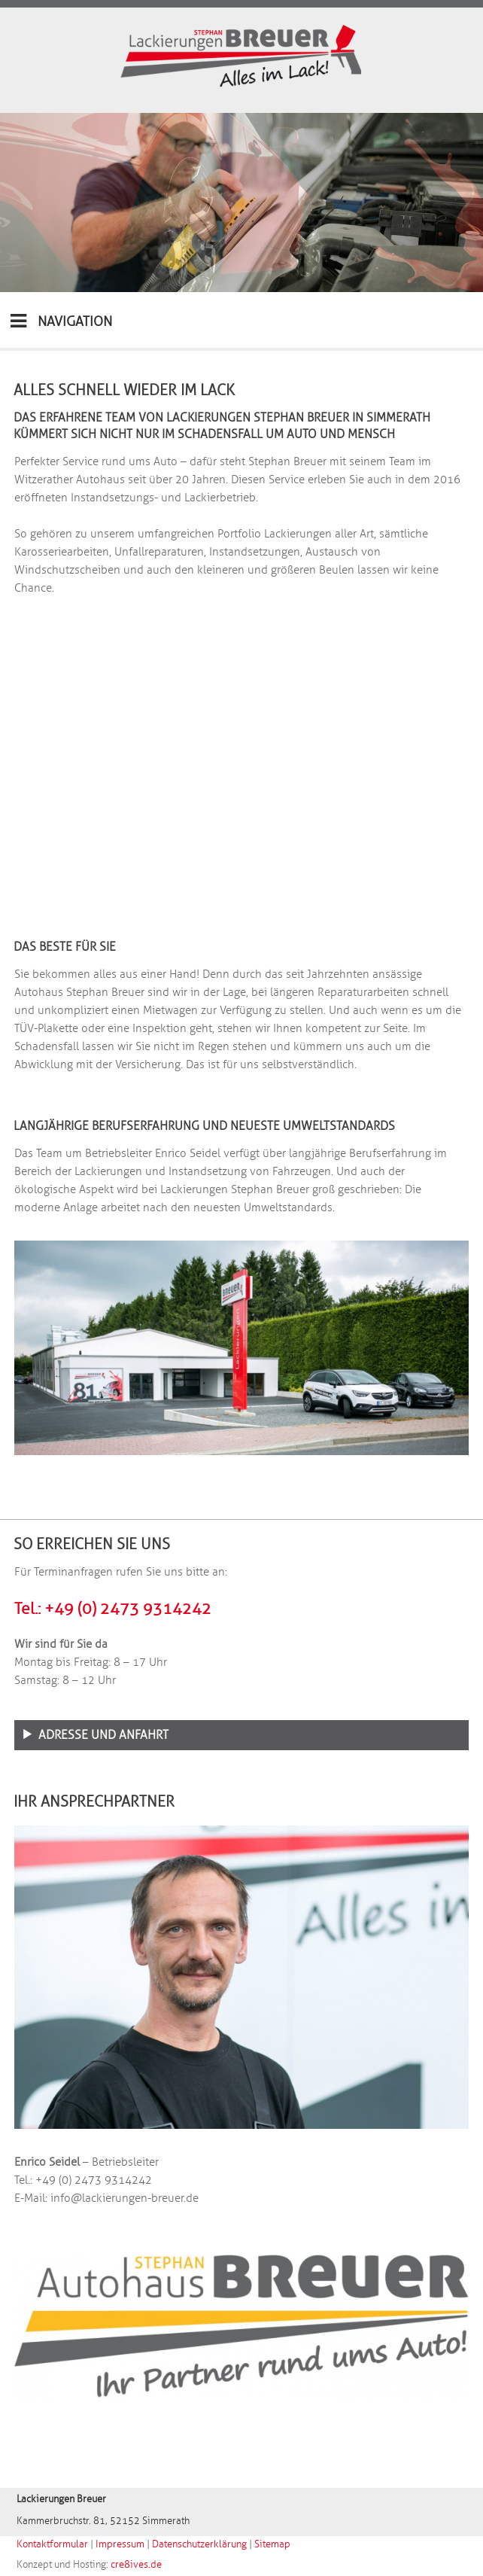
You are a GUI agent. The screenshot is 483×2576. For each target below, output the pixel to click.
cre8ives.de (136, 2565)
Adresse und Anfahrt (103, 1735)
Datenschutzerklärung (199, 2544)
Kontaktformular (52, 2544)
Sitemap (272, 2544)
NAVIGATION (61, 321)
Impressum (120, 2544)
